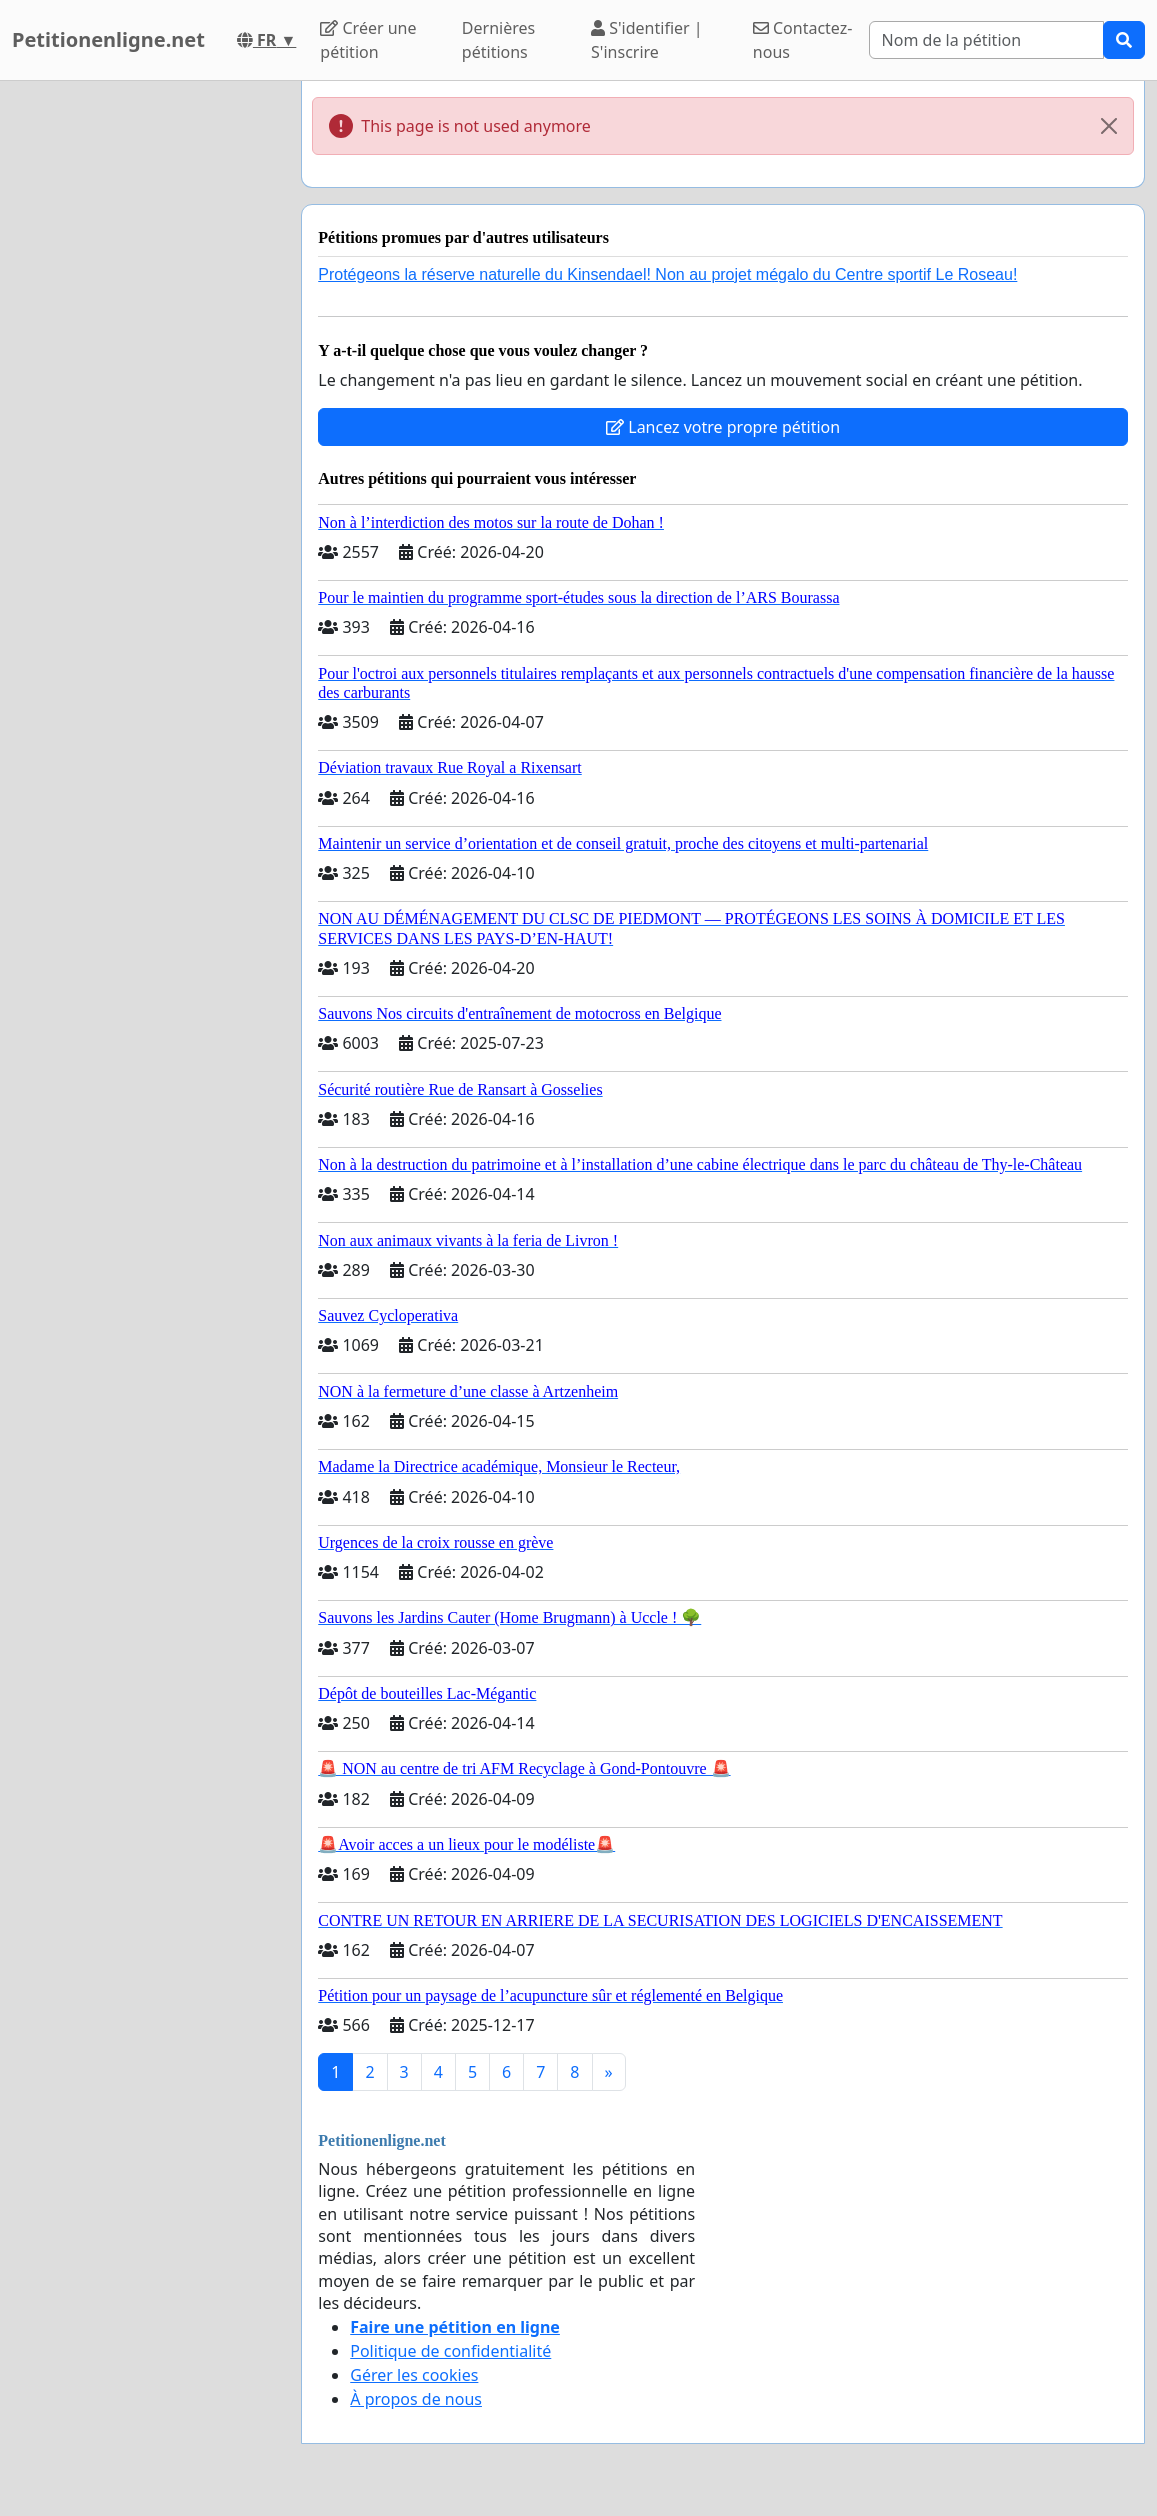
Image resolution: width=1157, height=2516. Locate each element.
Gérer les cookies (414, 2375)
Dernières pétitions (498, 40)
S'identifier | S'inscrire (647, 40)
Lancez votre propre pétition (723, 427)
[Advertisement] (144, 381)
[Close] (1109, 126)
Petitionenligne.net (108, 39)
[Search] (986, 40)
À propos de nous (416, 2399)
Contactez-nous (803, 40)
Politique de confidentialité (450, 2351)
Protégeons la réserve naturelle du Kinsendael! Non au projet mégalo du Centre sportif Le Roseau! (667, 274)
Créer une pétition (368, 40)
